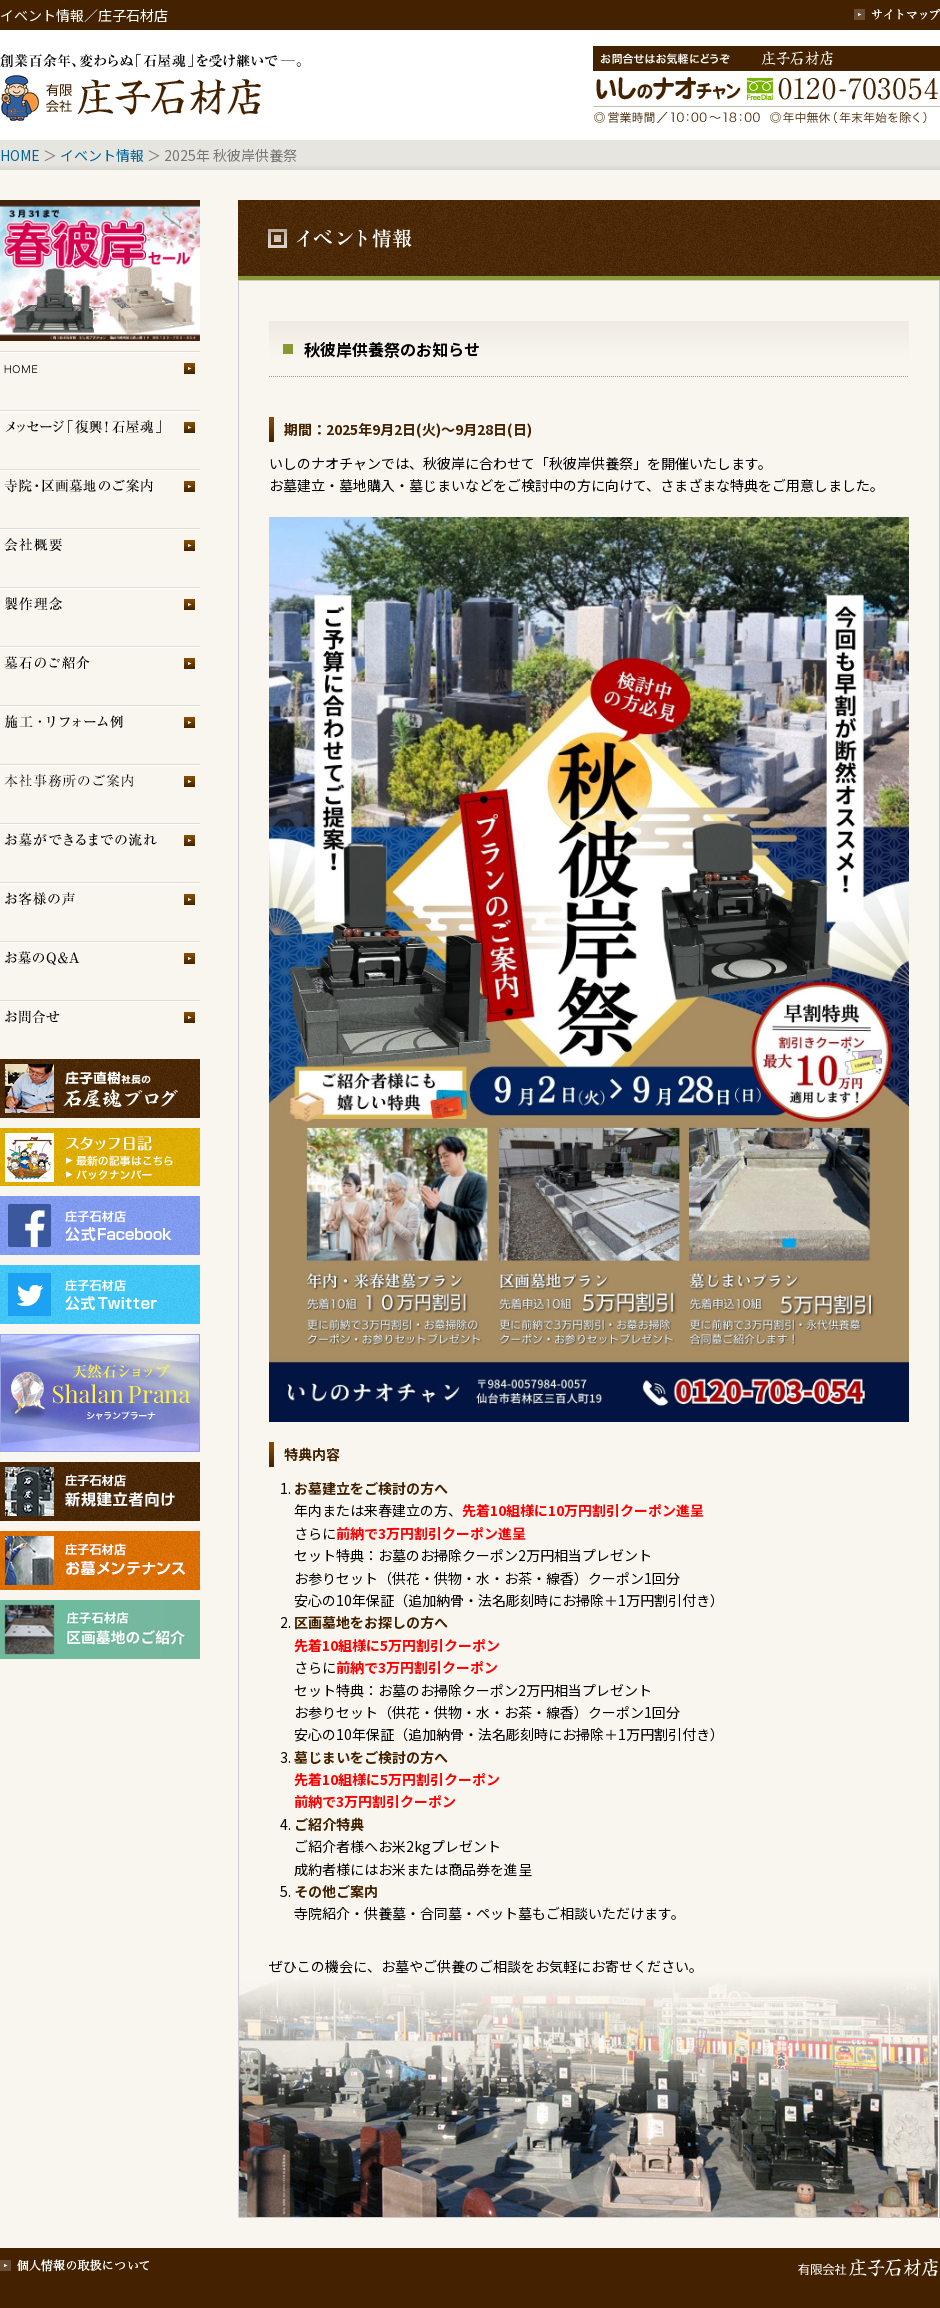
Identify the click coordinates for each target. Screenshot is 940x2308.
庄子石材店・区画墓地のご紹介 (100, 1629)
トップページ (100, 380)
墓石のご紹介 (100, 675)
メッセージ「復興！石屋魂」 (100, 439)
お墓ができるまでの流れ (100, 852)
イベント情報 (102, 155)
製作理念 (100, 616)
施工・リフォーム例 (100, 734)
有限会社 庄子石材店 (865, 2263)
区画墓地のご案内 (100, 498)
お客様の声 (100, 911)
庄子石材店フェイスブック (100, 1225)
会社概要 (100, 557)
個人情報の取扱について (75, 2263)
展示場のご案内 (100, 793)
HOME (20, 155)
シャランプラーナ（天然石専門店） (100, 1393)
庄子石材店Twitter (100, 1294)
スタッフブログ (100, 1148)
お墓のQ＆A (100, 970)
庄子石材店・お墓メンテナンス (100, 1560)
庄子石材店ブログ (100, 1088)
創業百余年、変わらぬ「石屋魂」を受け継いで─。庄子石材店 (155, 85)
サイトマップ (897, 15)
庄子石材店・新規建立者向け (100, 1491)
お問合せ (100, 1029)
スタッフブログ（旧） (100, 1177)
